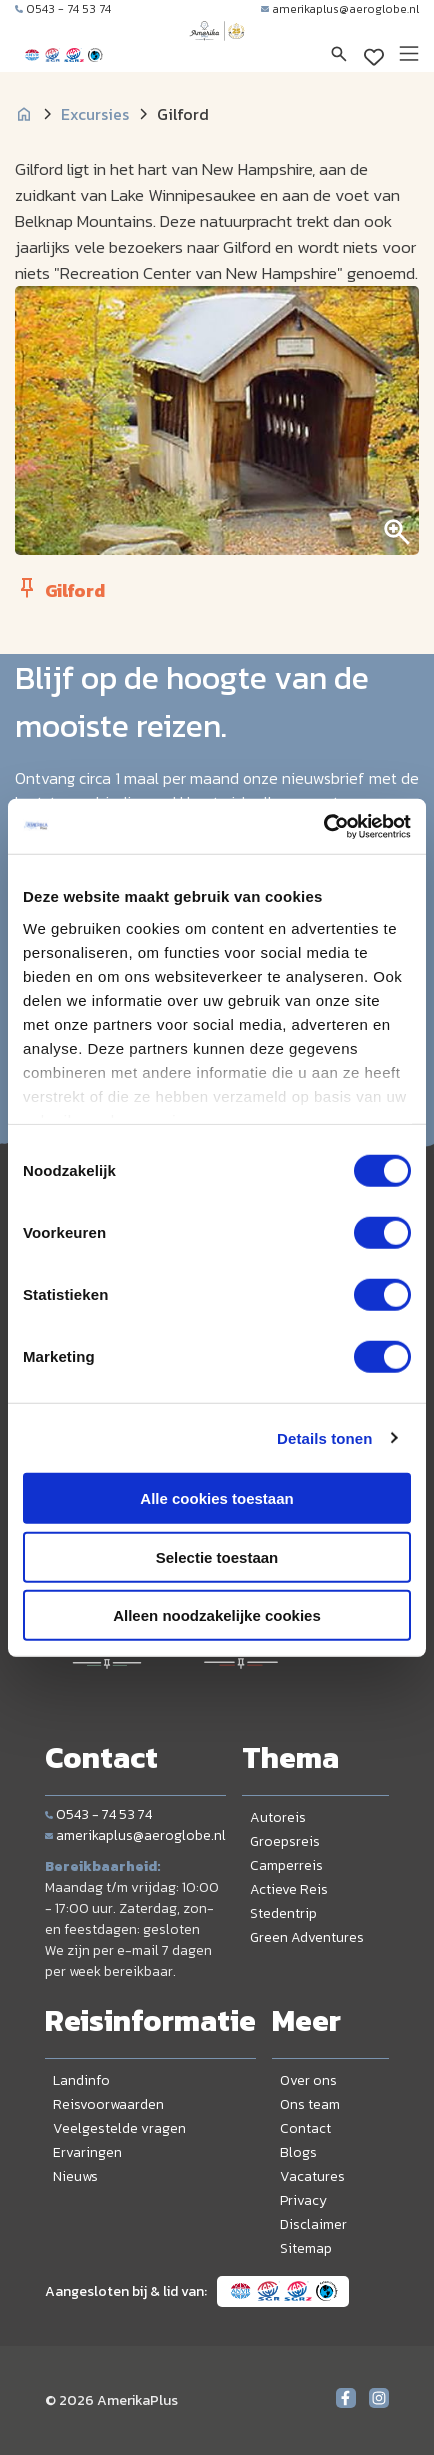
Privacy (303, 2200)
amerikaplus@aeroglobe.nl (340, 9)
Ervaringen (87, 2152)
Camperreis (286, 1865)
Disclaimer (313, 2224)
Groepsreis (285, 1841)
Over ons (308, 2080)
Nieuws (75, 2176)
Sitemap (306, 2248)
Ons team (310, 2104)
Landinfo (81, 2080)
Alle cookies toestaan (216, 1498)
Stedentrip (283, 1913)
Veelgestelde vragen (119, 2128)
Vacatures (312, 2176)
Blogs (298, 2152)
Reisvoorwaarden (108, 2104)
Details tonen (324, 1437)
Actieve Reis (289, 1889)
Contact (305, 2128)
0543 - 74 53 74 (63, 9)
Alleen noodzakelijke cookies (217, 1615)
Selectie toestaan (217, 1556)
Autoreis (278, 1817)
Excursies (95, 114)
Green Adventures (307, 1937)
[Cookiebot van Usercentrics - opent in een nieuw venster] (323, 826)
